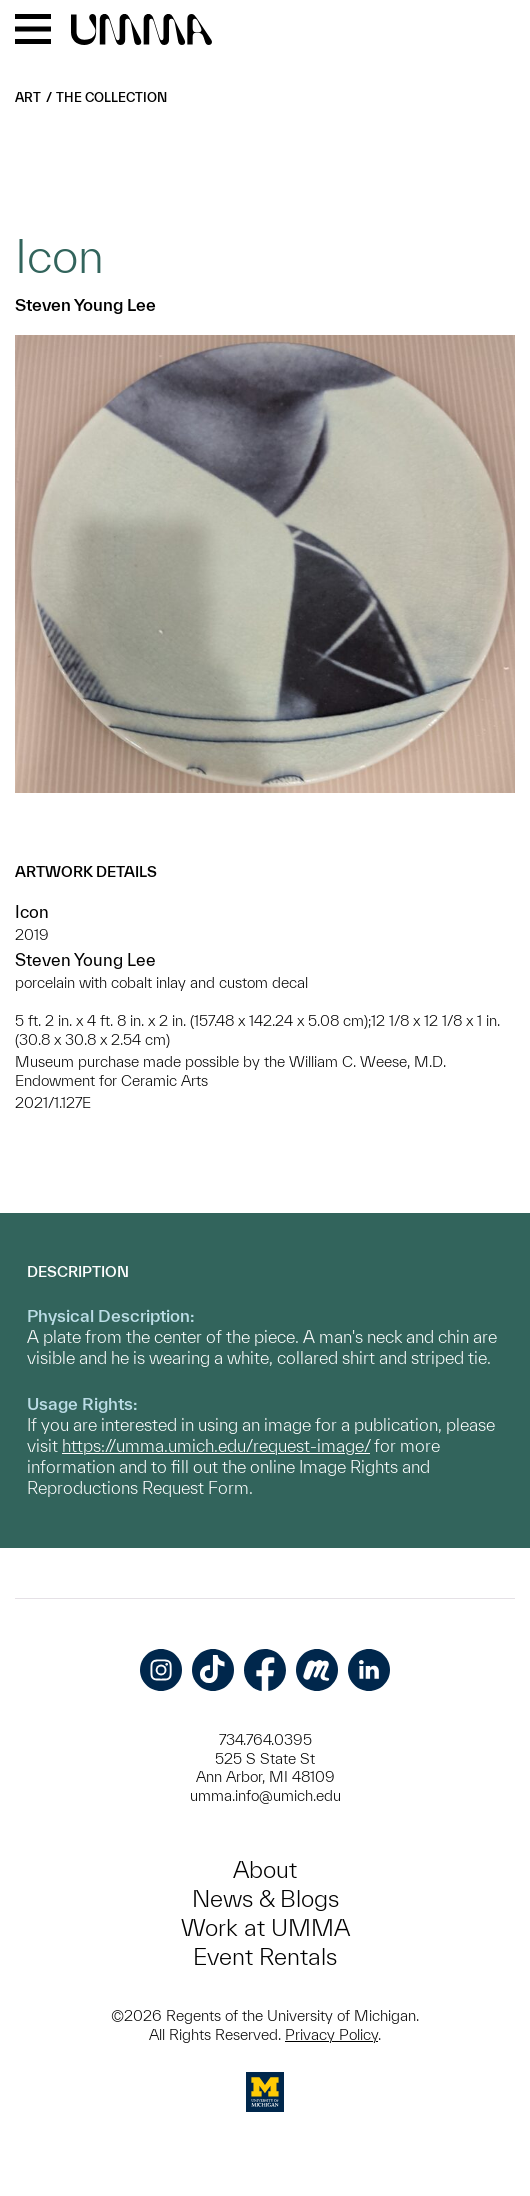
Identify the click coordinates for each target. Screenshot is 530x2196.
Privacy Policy (331, 2034)
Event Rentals (265, 1956)
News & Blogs (265, 1898)
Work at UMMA (265, 1927)
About (265, 1869)
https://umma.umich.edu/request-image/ (216, 1445)
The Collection (111, 97)
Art (28, 97)
